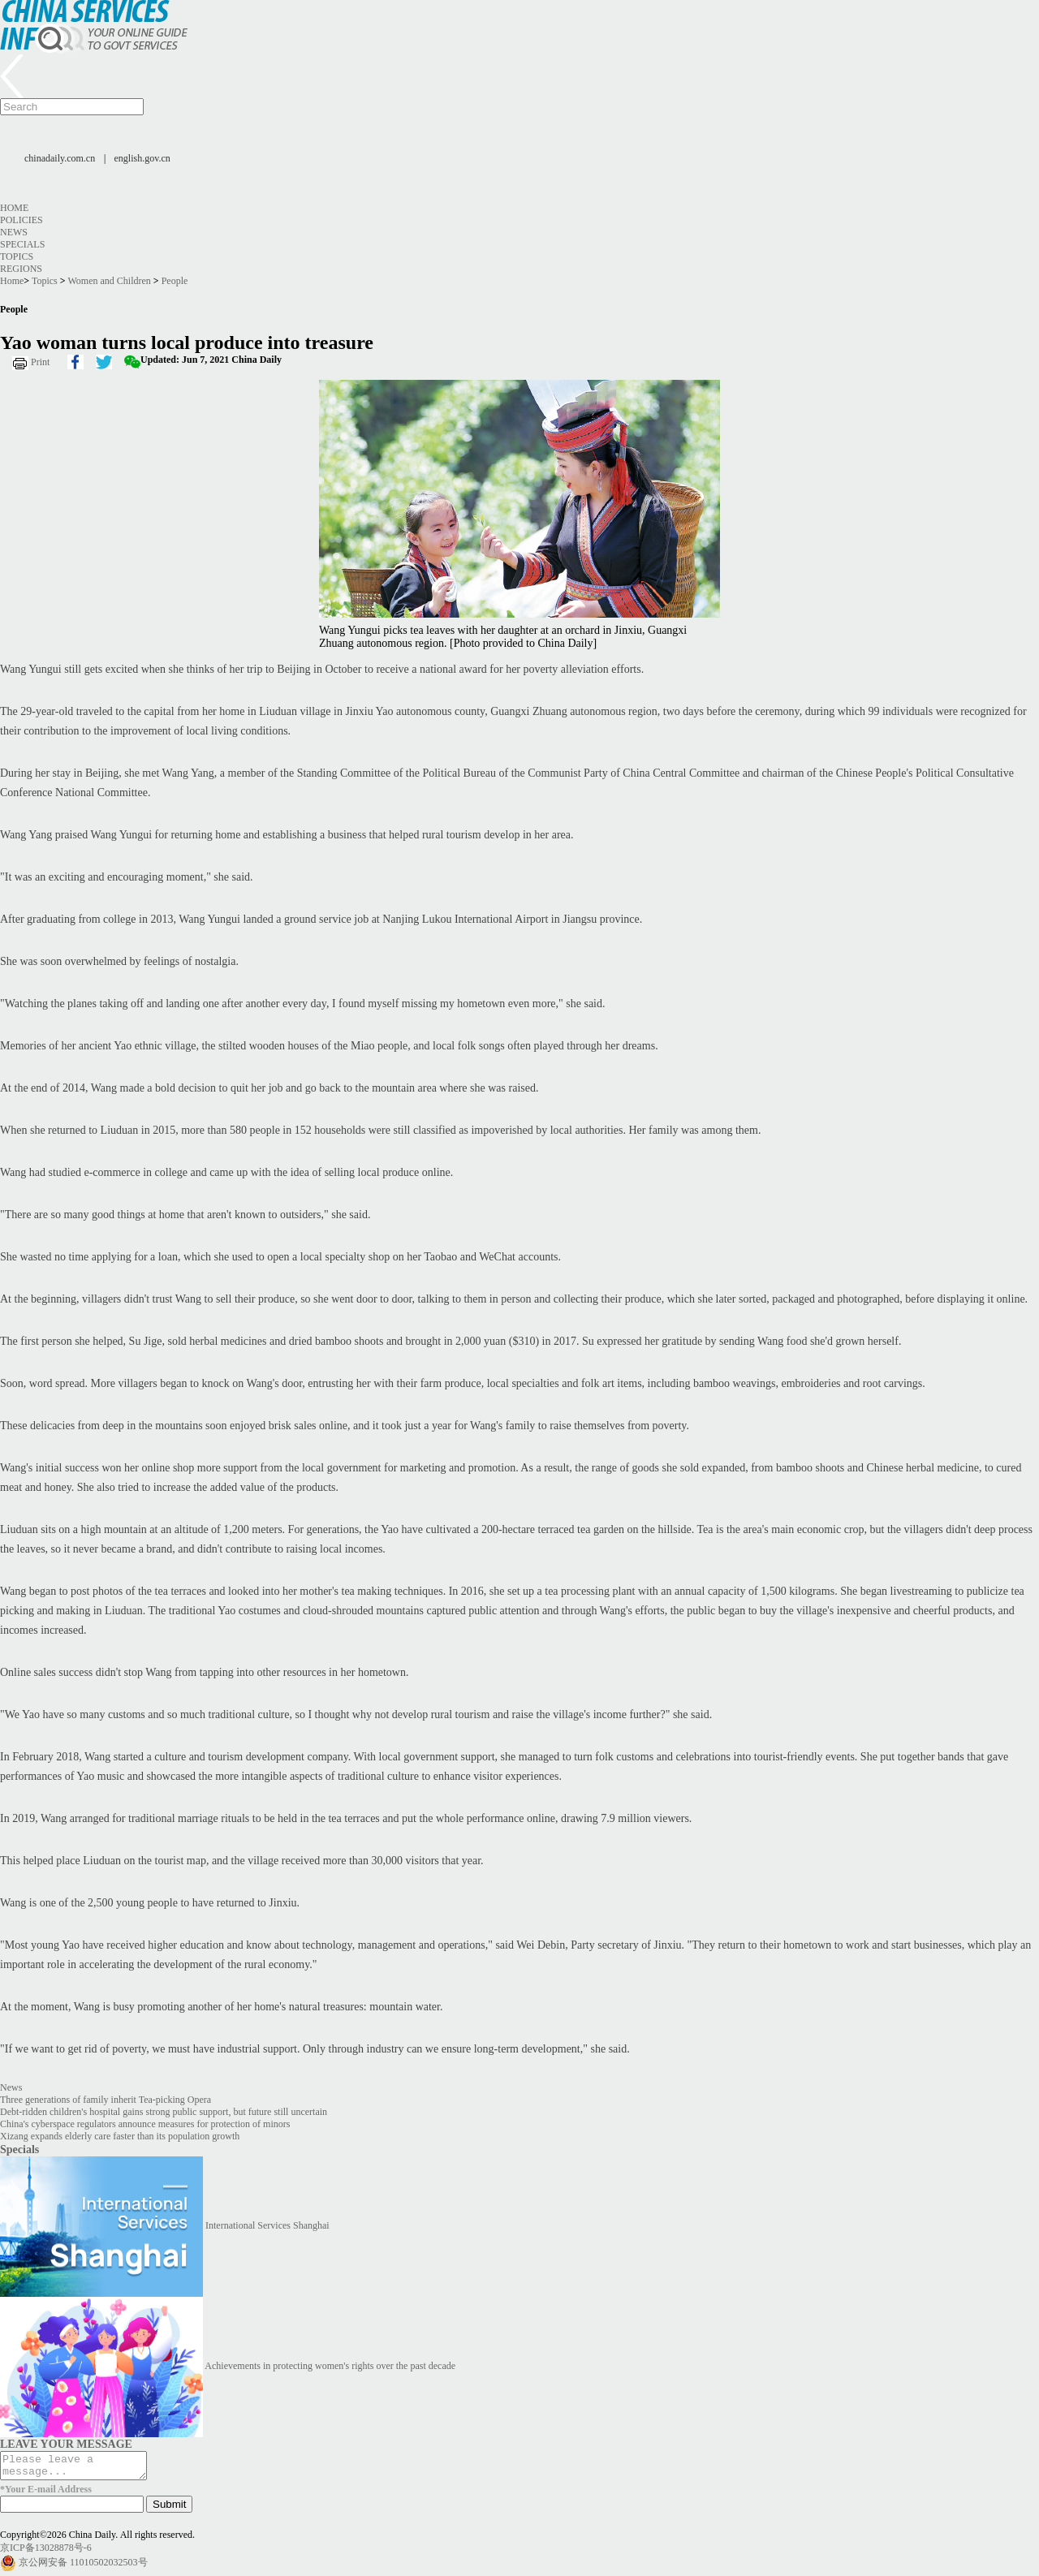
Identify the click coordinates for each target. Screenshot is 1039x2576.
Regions (21, 268)
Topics (16, 256)
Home (14, 207)
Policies (21, 220)
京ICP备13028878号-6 (46, 2552)
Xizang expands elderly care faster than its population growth (119, 2136)
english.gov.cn (142, 158)
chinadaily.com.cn (59, 158)
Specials (22, 244)
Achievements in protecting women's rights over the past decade (330, 2365)
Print (40, 362)
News (14, 232)
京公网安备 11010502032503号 (83, 2567)
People (175, 280)
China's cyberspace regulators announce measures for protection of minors (145, 2124)
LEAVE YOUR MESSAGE (66, 2443)
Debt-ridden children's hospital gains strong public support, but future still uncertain (163, 2111)
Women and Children (108, 280)
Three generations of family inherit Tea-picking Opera (105, 2099)
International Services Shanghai (267, 2225)
